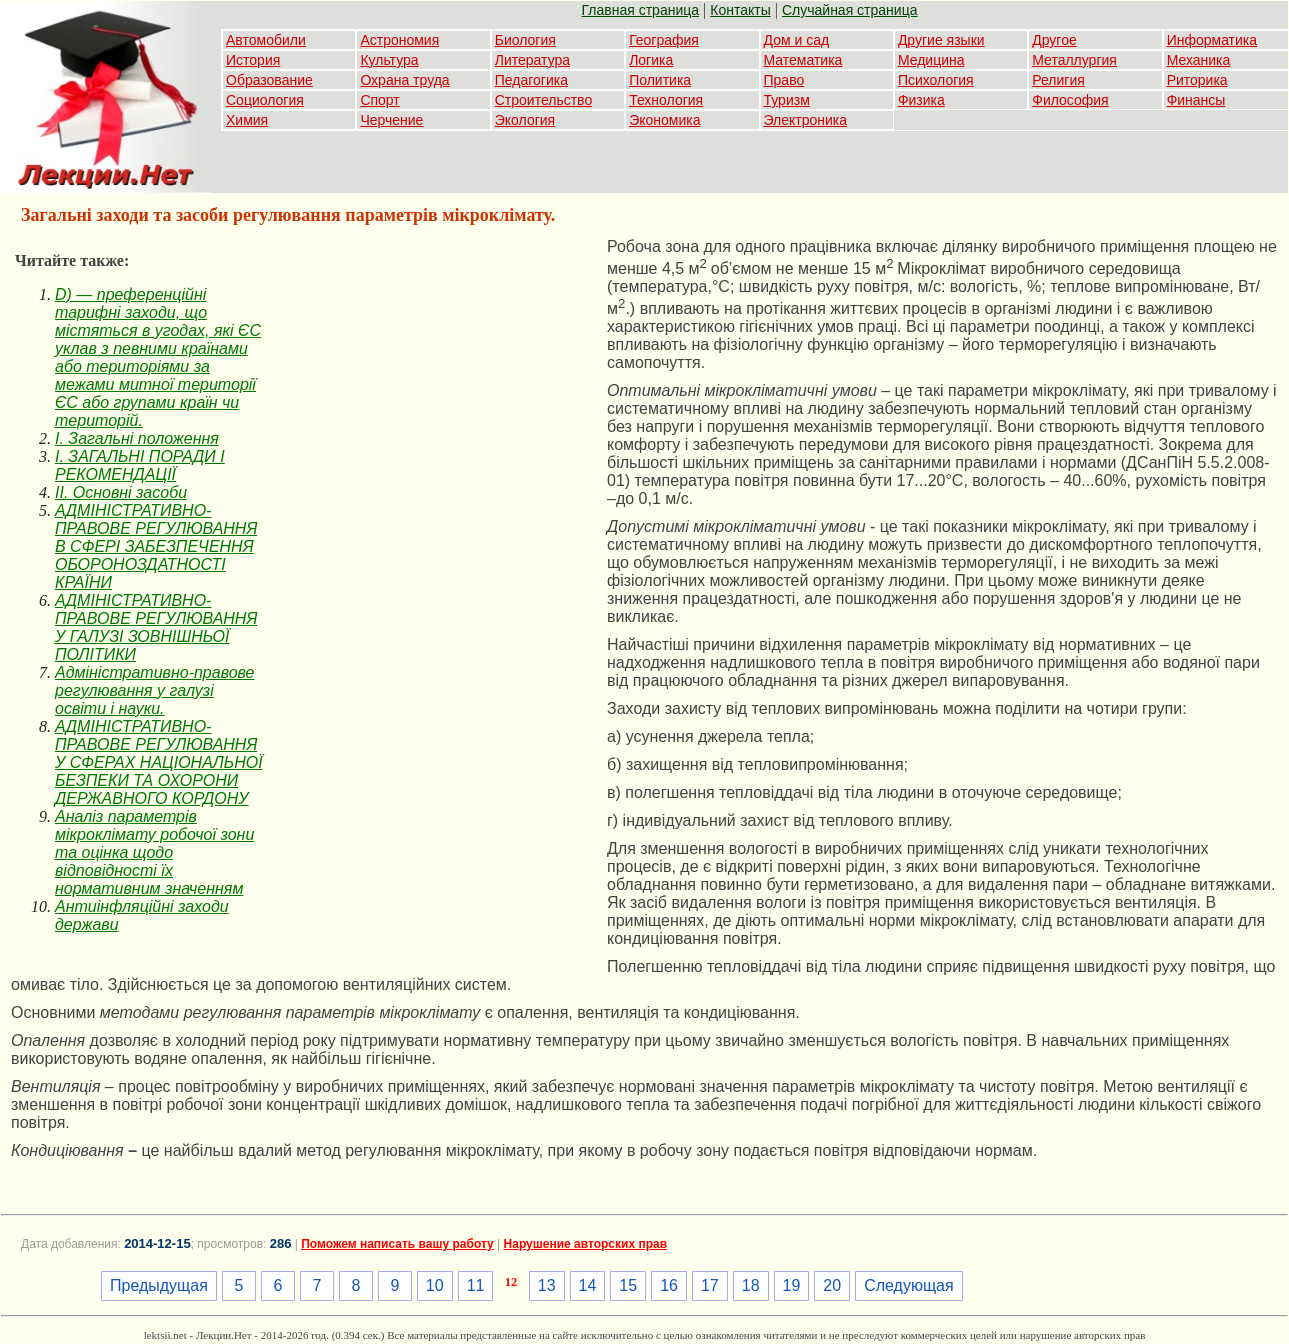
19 (792, 1285)
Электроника (806, 120)
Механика (1199, 60)
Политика (660, 80)
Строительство (543, 100)
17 (710, 1285)
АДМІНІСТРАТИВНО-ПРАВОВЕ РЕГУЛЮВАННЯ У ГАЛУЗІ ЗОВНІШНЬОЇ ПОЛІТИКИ (156, 627)
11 (476, 1285)
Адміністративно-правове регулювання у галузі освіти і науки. (154, 690)
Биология (525, 40)
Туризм (787, 100)
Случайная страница (850, 10)
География (664, 40)
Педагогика (531, 80)
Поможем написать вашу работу (397, 1244)
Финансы (1196, 100)
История (253, 60)
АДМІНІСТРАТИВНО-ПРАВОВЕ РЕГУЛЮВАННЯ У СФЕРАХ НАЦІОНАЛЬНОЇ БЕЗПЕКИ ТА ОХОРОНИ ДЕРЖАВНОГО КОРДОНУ (159, 762)
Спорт (379, 100)
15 (628, 1285)
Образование (269, 80)
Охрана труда (404, 80)
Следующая (909, 1285)
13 (547, 1285)
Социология (265, 100)
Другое (1054, 40)
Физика (921, 100)
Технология (666, 100)
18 (751, 1285)
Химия (247, 120)
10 (435, 1285)
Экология (525, 120)
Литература (532, 60)
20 (832, 1285)
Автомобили (266, 40)
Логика (651, 60)
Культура (389, 60)
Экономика (664, 120)
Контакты (740, 10)
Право (784, 80)
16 (669, 1285)
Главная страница (641, 10)
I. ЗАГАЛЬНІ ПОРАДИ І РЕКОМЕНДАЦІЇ (140, 465)
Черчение (391, 120)
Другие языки (941, 40)
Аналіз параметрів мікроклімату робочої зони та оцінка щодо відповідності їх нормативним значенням (154, 852)
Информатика (1212, 40)
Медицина (931, 60)
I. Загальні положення (137, 438)
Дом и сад (797, 40)
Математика (803, 60)
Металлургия (1074, 60)
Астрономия (399, 40)
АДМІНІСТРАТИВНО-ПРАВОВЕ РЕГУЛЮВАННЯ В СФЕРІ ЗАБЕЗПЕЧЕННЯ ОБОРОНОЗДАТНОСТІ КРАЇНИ (156, 546)
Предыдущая (159, 1285)
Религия (1058, 80)
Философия (1070, 100)
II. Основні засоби (121, 492)
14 (588, 1285)
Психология (936, 80)
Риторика (1197, 80)
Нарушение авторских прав (585, 1244)
